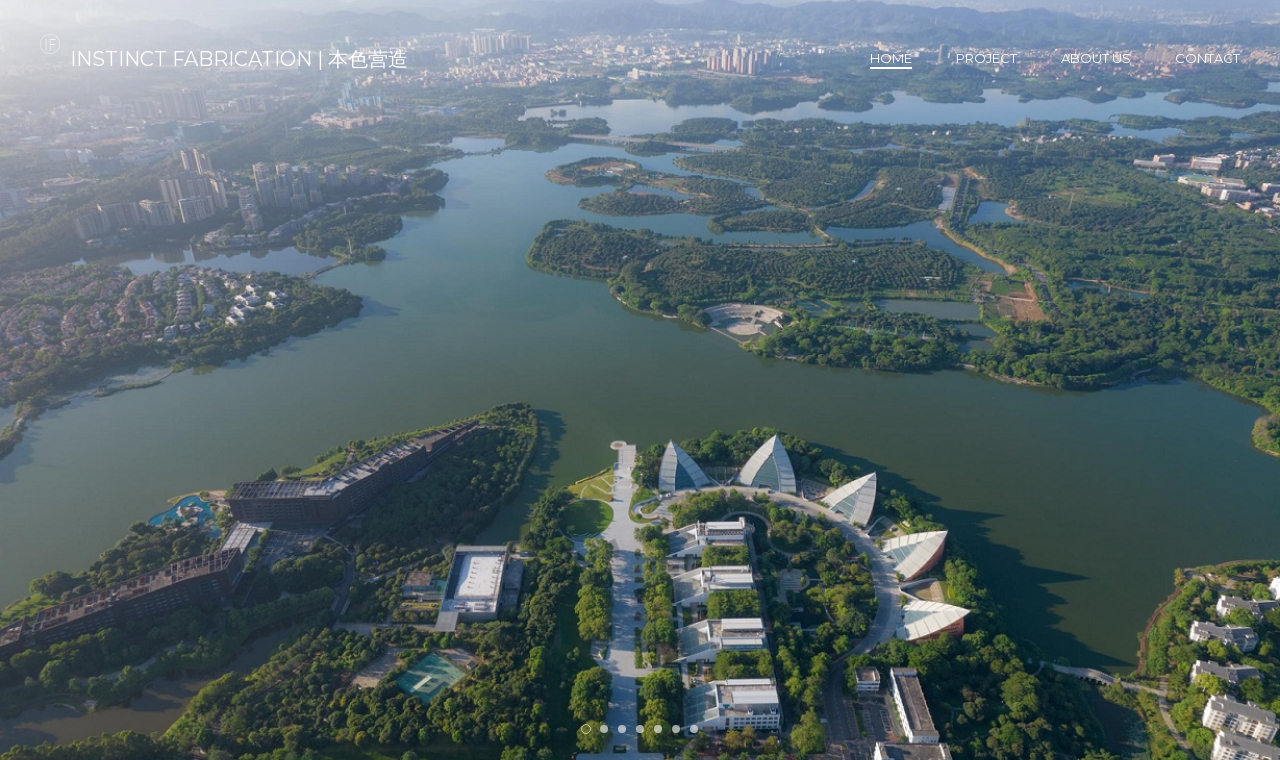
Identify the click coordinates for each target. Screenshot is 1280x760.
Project (986, 58)
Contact (1207, 58)
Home (891, 58)
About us (1096, 58)
